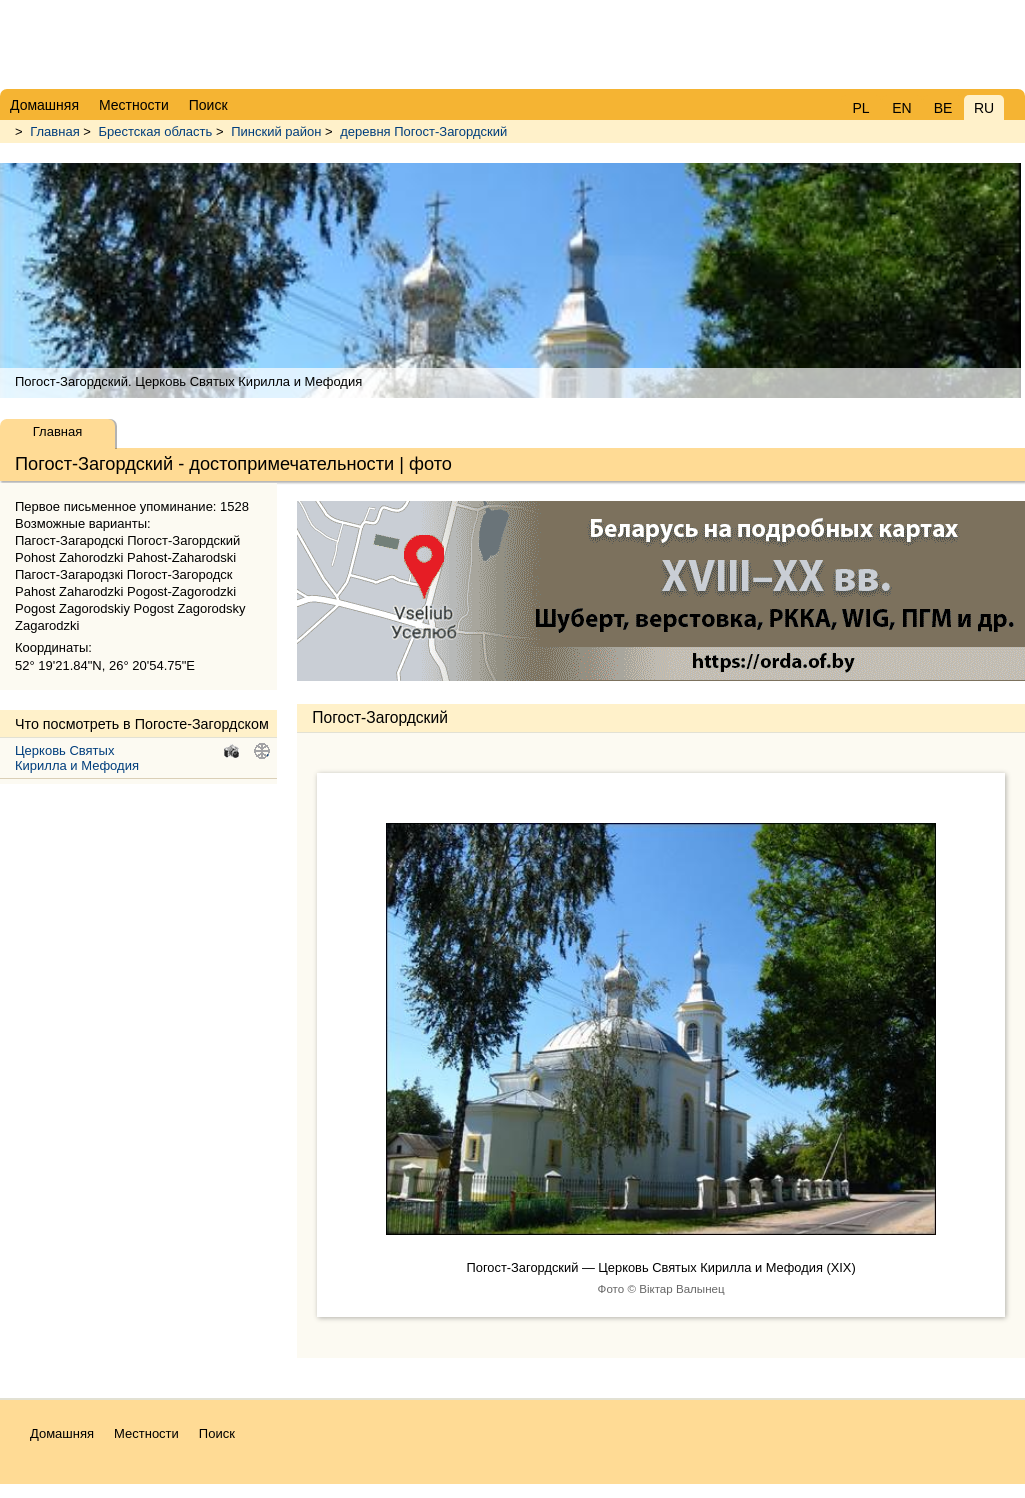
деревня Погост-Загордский (423, 131)
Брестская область (156, 131)
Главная (54, 131)
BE (943, 108)
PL (860, 108)
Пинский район (276, 131)
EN (901, 108)
